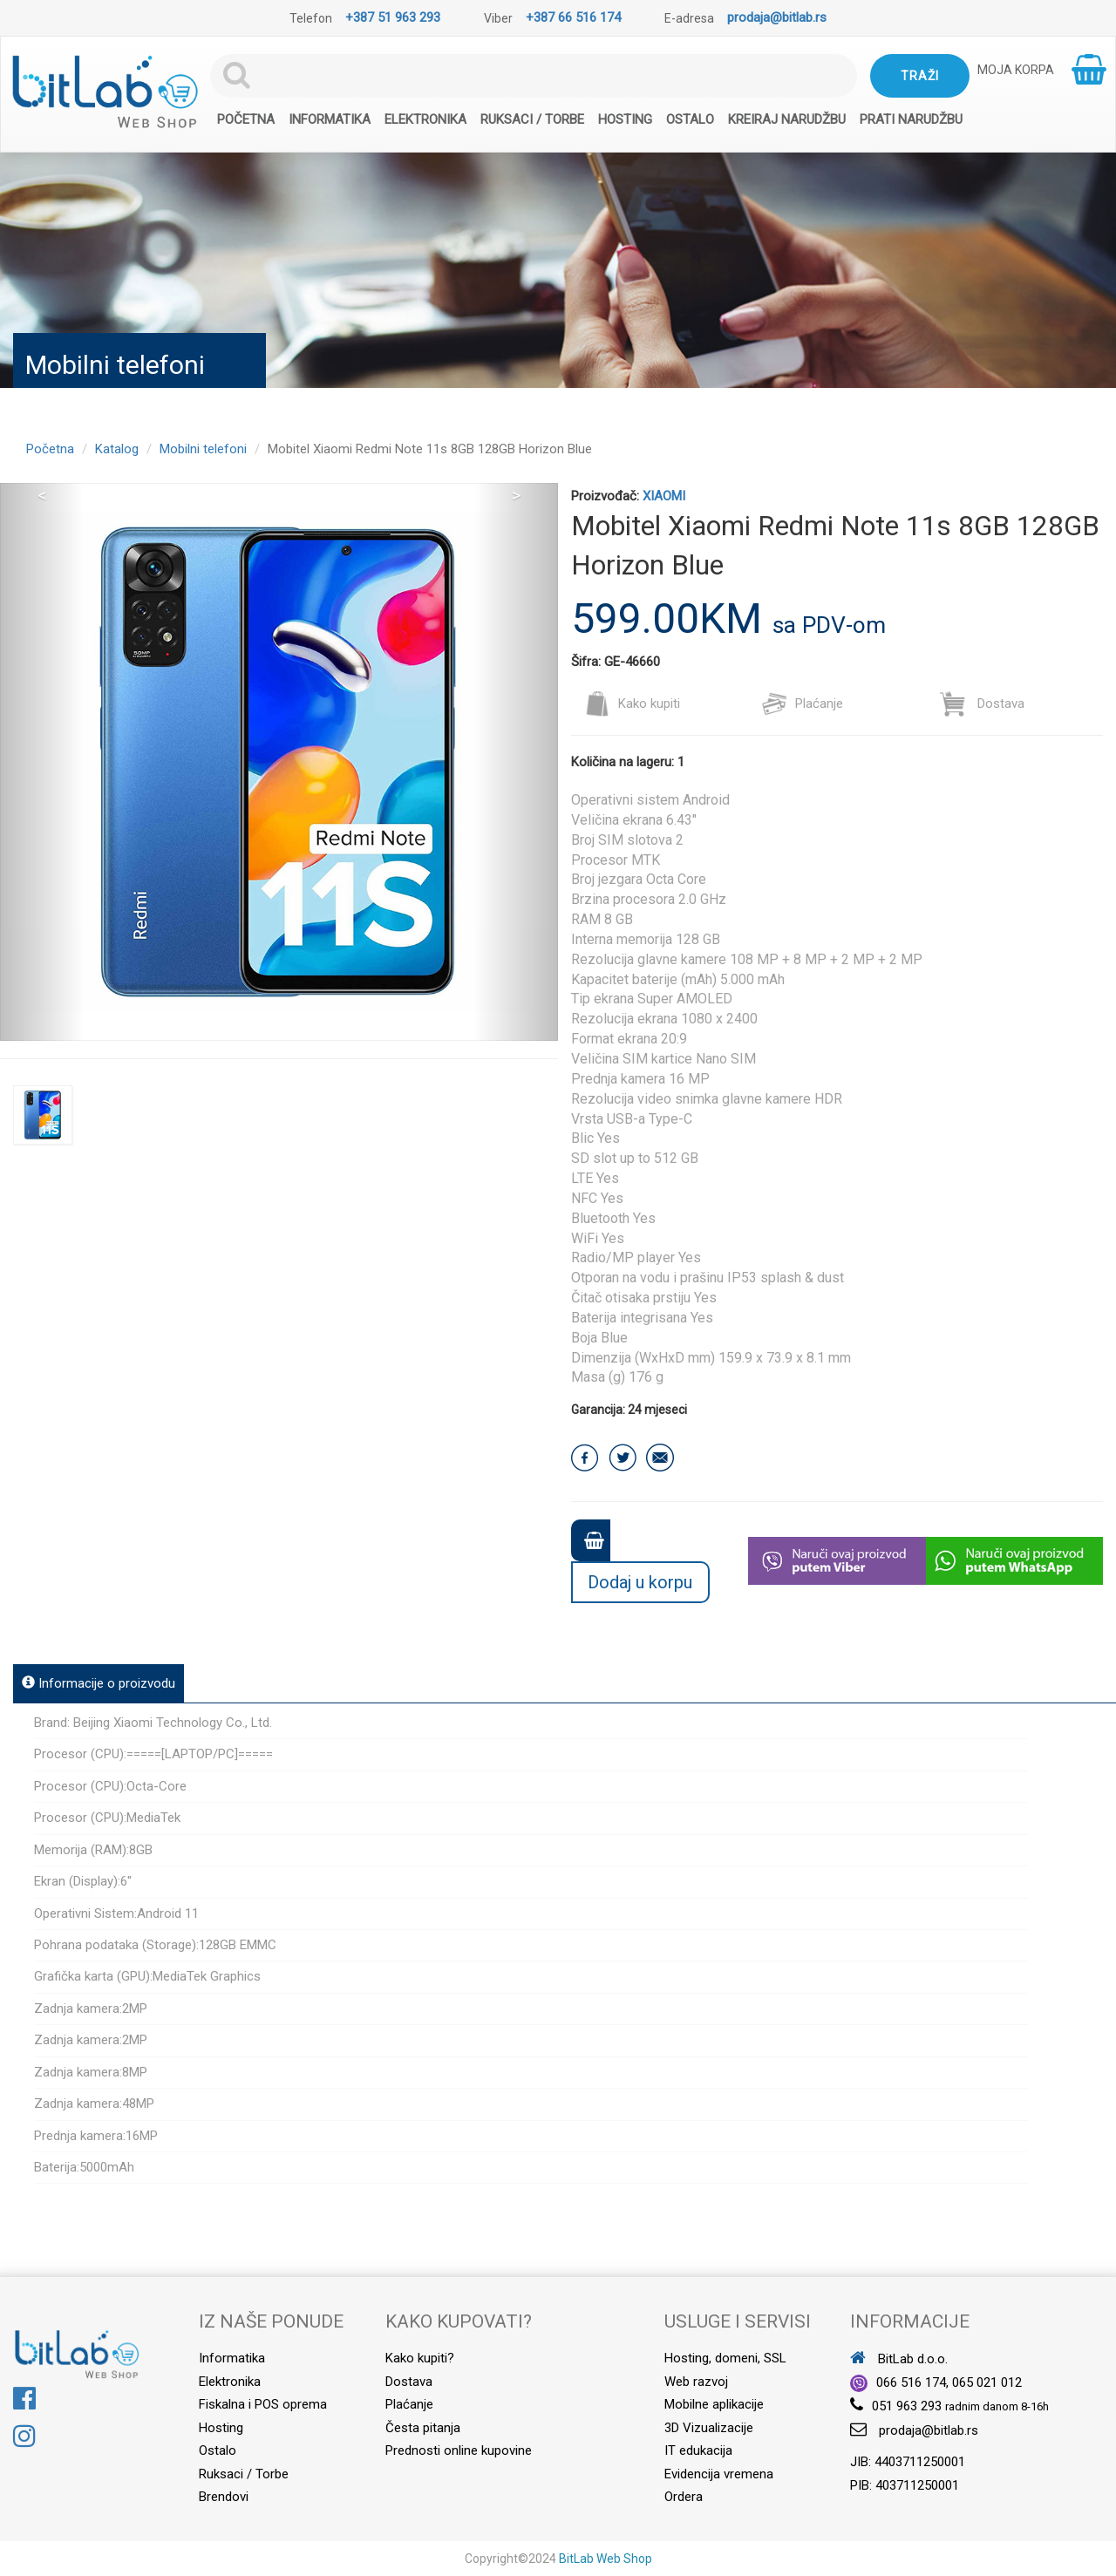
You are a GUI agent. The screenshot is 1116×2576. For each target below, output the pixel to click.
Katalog (117, 449)
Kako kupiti (632, 703)
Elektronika (425, 119)
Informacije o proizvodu (98, 1683)
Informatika (330, 119)
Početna (246, 119)
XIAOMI (664, 496)
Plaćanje (802, 703)
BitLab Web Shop (605, 2559)
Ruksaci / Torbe (532, 119)
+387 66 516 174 (573, 17)
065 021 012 (987, 2382)
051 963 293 (907, 2406)
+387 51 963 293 (392, 17)
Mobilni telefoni (203, 449)
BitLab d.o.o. (899, 2359)
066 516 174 (911, 2382)
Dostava (982, 703)
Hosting (625, 119)
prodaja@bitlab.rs (777, 17)
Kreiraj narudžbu (787, 119)
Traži (920, 76)
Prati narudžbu (911, 119)
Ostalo (690, 119)
